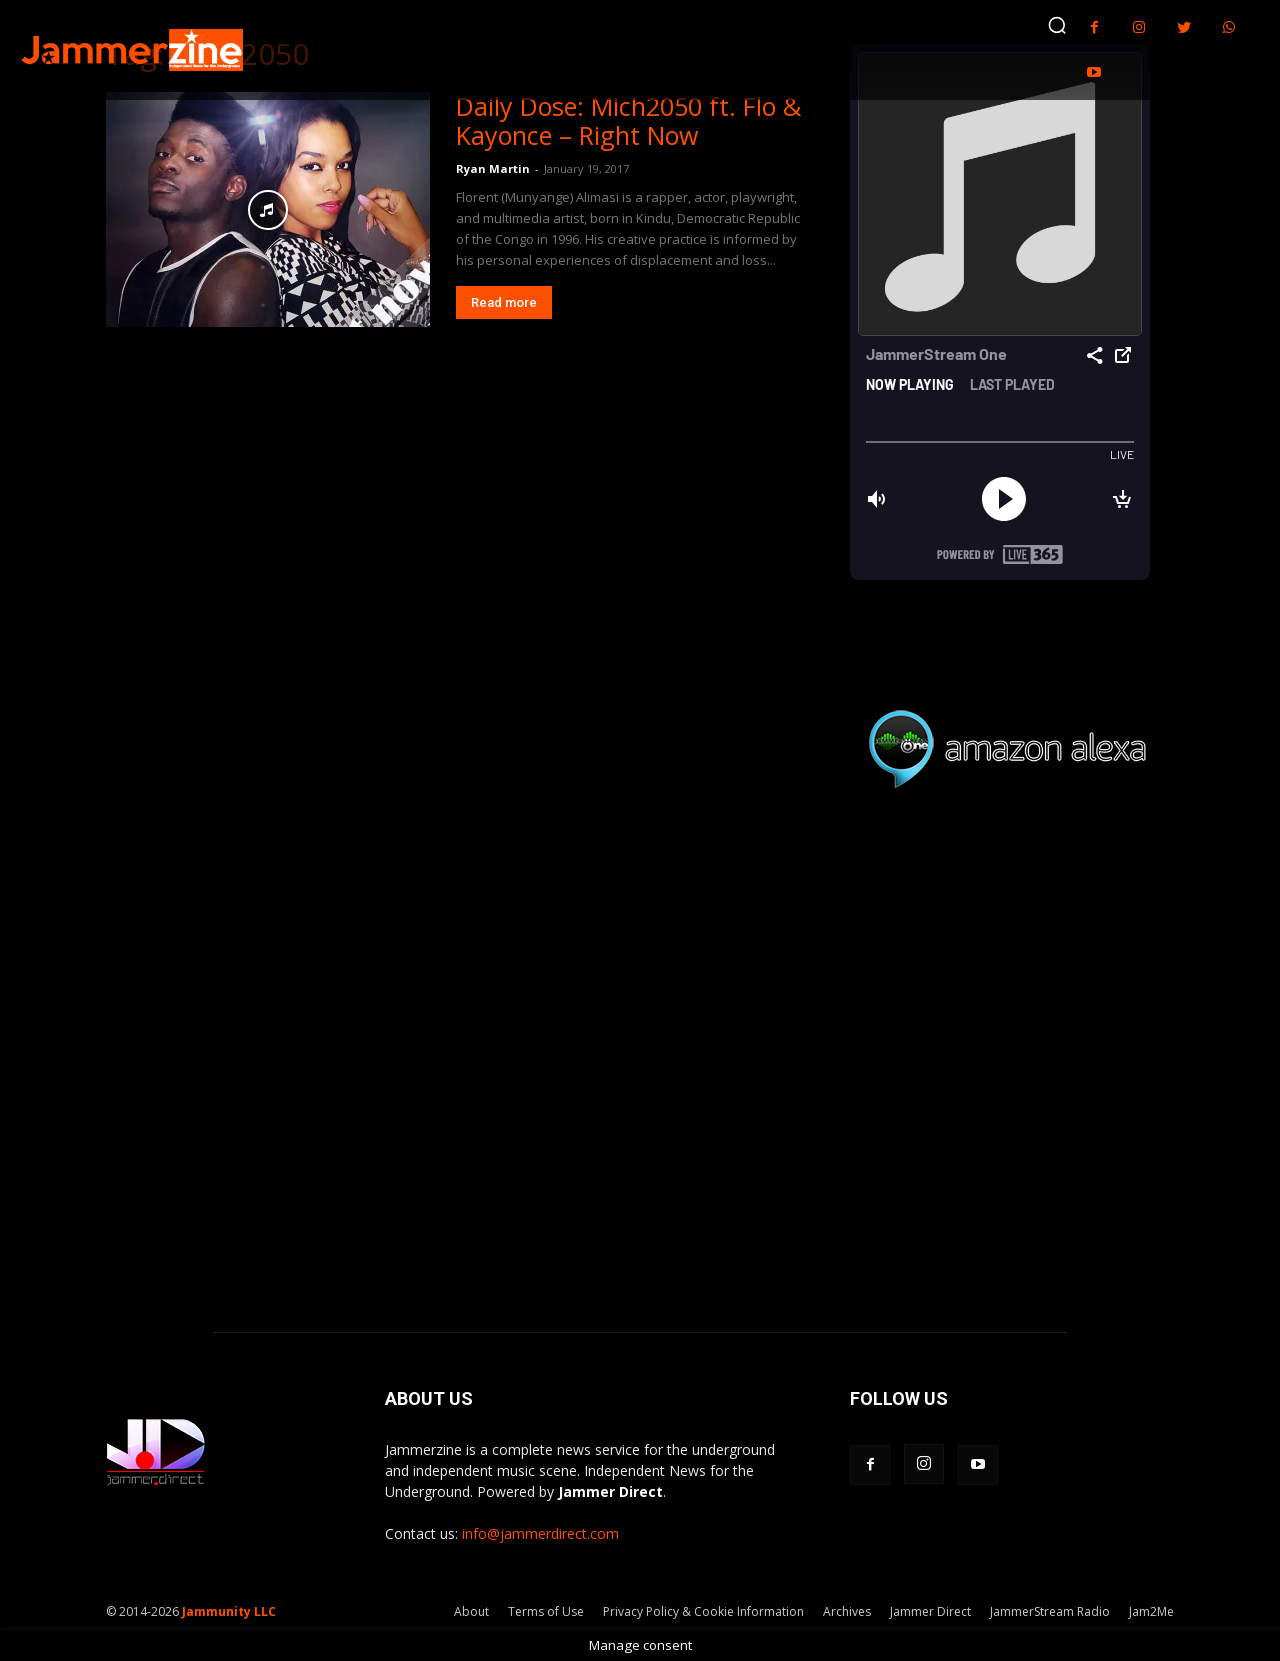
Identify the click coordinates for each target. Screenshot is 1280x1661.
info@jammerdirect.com (540, 1533)
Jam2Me (1151, 1611)
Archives (847, 1611)
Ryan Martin (493, 168)
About (471, 1611)
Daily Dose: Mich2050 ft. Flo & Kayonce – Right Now (628, 120)
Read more (504, 302)
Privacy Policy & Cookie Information (703, 1611)
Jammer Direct (930, 1611)
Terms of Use (546, 1611)
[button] (1057, 25)
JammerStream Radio (1050, 1611)
